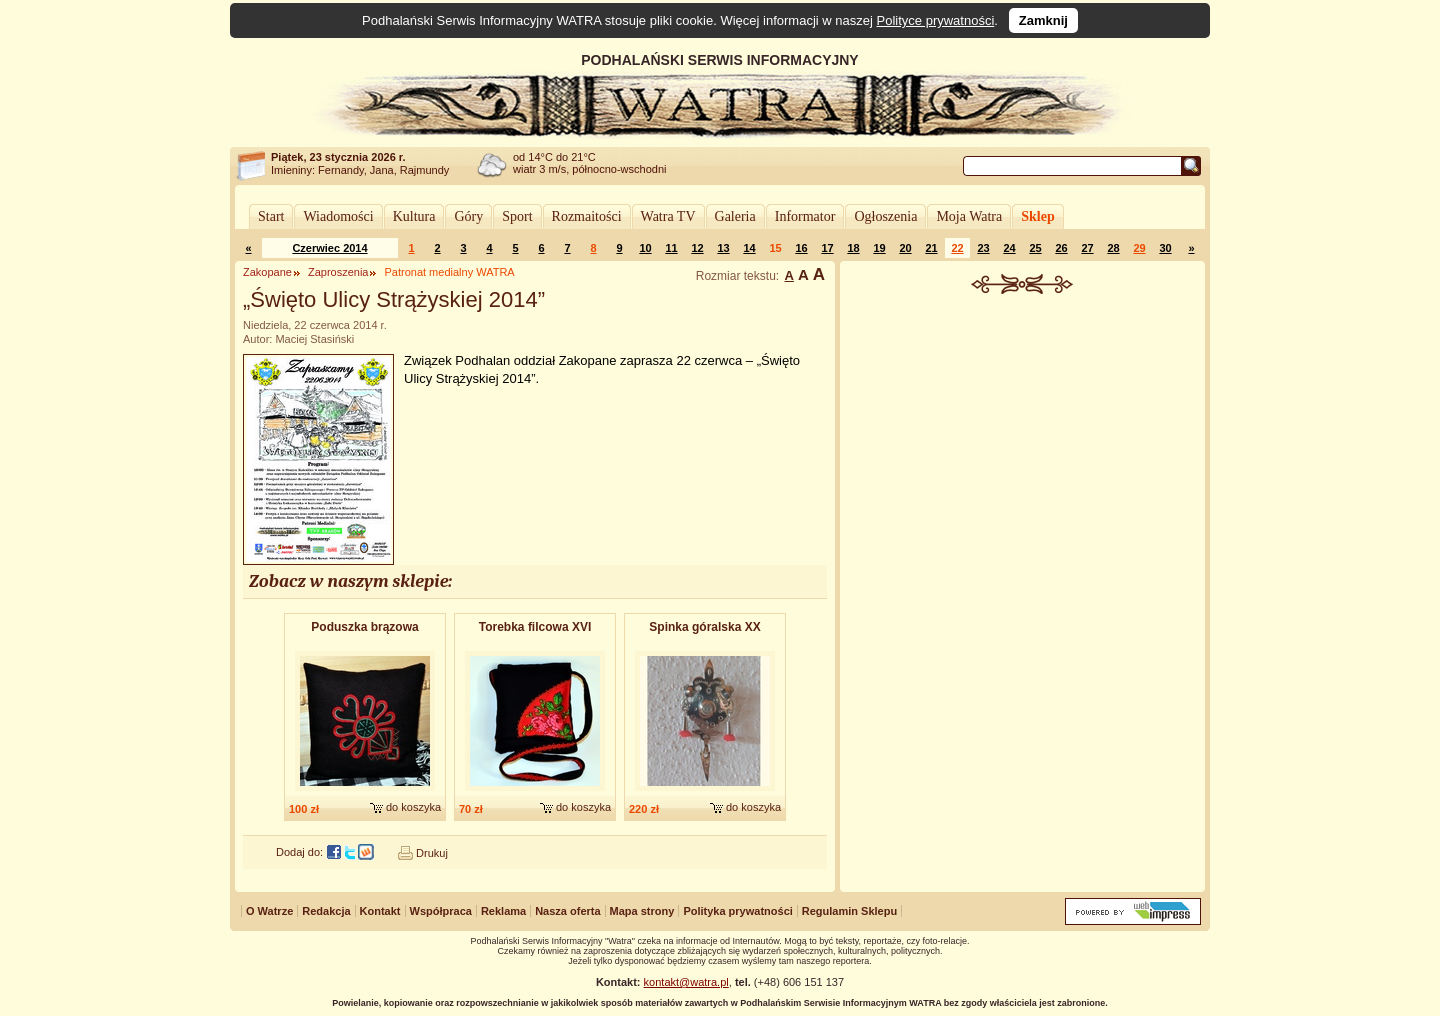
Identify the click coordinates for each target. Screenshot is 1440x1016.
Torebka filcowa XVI (535, 627)
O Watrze (269, 911)
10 (645, 248)
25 (1035, 248)
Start (271, 216)
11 (671, 248)
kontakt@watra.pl (686, 982)
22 (957, 248)
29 (1139, 248)
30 (1165, 248)
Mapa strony (642, 911)
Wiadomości (338, 216)
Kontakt (380, 911)
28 (1113, 248)
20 (905, 248)
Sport (517, 216)
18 (853, 248)
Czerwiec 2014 (329, 248)
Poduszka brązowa (364, 627)
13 (723, 248)
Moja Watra (969, 216)
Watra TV (668, 216)
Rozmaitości (587, 216)
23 (983, 248)
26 (1061, 248)
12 (697, 248)
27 (1087, 248)
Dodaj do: (299, 852)
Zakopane (267, 272)
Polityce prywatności (936, 20)
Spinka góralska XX (704, 627)
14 (749, 248)
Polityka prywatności (737, 911)
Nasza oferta (567, 911)
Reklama (503, 911)
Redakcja (326, 911)
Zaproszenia (338, 272)
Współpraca (441, 911)
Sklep (1037, 216)
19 (879, 248)
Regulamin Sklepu (849, 911)
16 (801, 248)
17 (827, 248)
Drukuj (432, 853)
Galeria (735, 216)
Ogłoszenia (885, 216)
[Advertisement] (1023, 444)
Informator (805, 216)
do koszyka (413, 807)
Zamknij (1043, 20)
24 (1009, 248)
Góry (468, 216)
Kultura (414, 216)
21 (931, 248)
